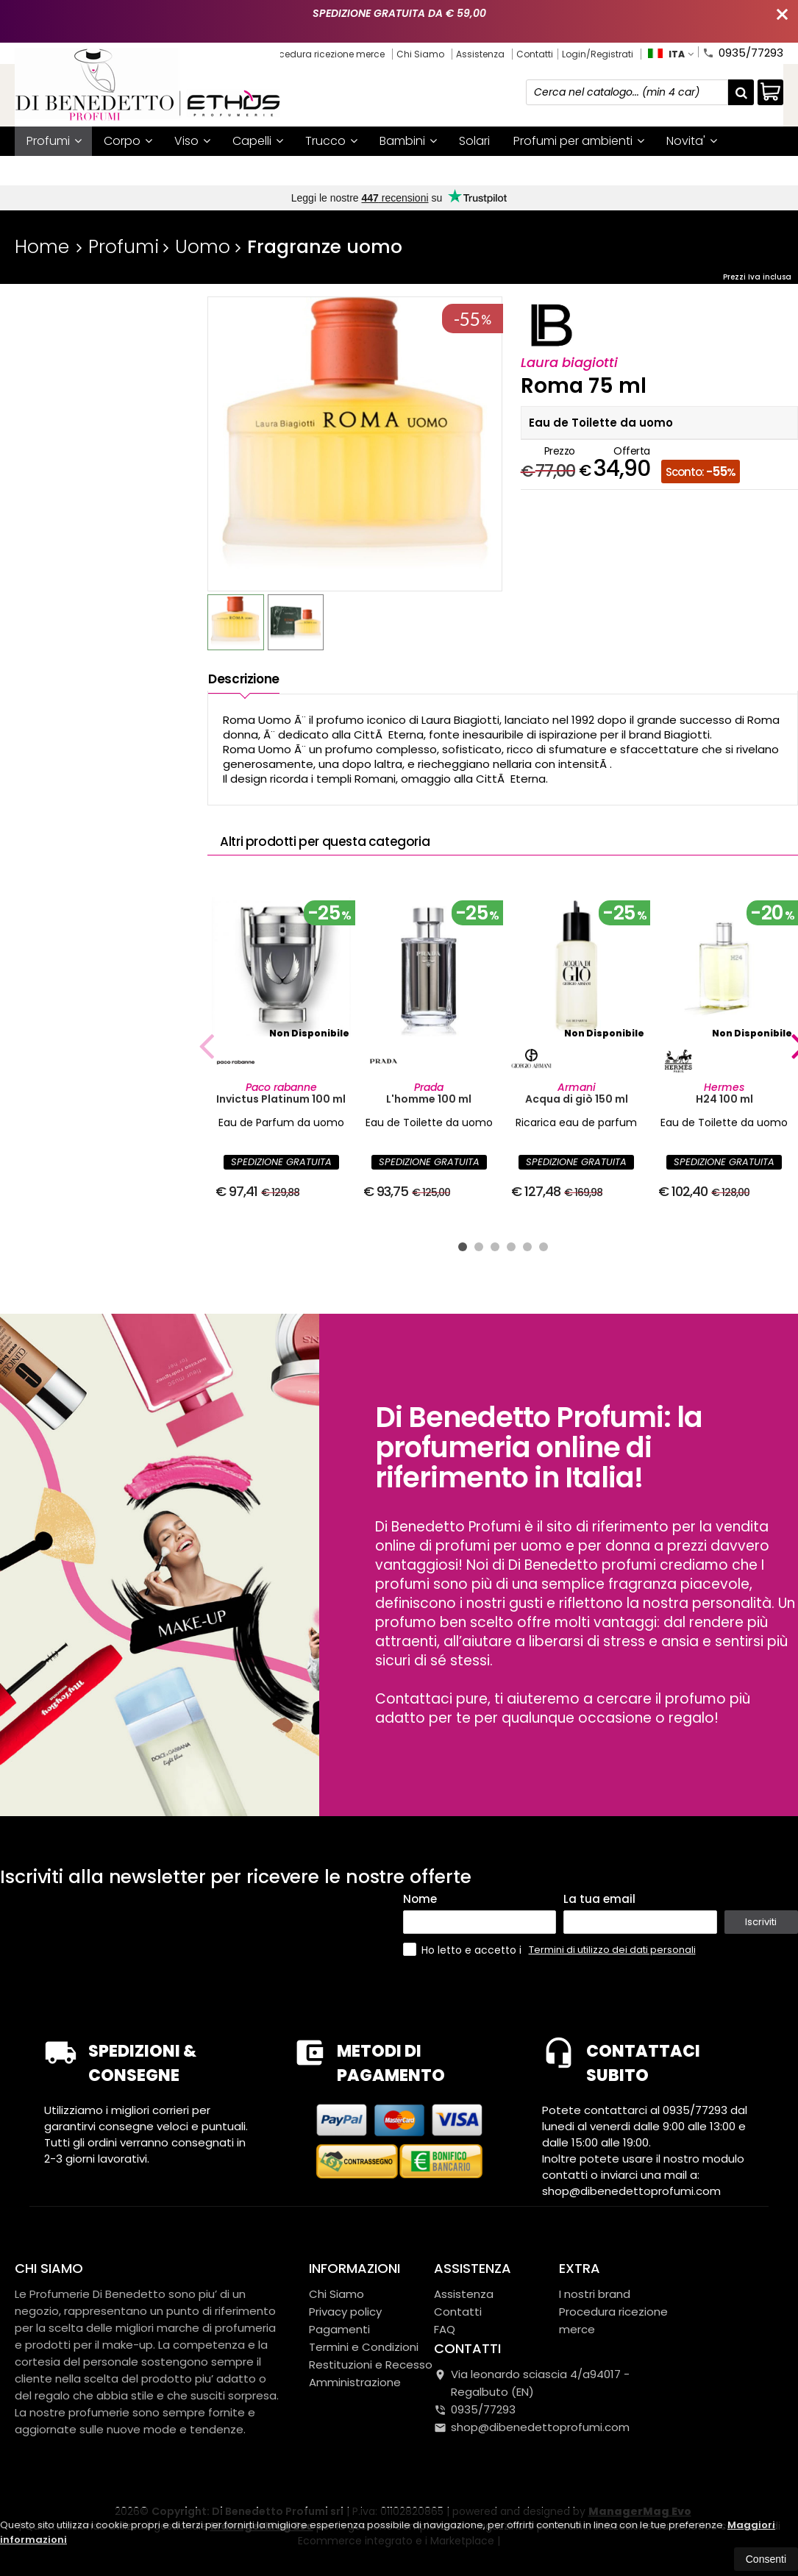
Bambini (408, 140)
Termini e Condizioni (363, 2347)
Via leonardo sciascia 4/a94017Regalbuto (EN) (532, 2382)
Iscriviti (761, 1922)
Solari (474, 140)
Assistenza (480, 54)
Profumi (54, 140)
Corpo (128, 140)
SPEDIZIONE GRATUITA (281, 1162)
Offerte (52, 170)
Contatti (534, 54)
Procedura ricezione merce (325, 54)
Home (42, 247)
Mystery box (135, 170)
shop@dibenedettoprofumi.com (532, 2427)
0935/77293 (742, 51)
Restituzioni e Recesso (370, 2364)
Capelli (257, 140)
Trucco (331, 140)
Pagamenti (339, 2329)
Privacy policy (345, 2311)
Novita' (691, 140)
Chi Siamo (420, 54)
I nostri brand (230, 170)
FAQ (444, 2329)
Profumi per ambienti (578, 140)
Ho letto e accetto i (463, 1949)
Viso (192, 140)
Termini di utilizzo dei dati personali (612, 1950)
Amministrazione (355, 2382)
